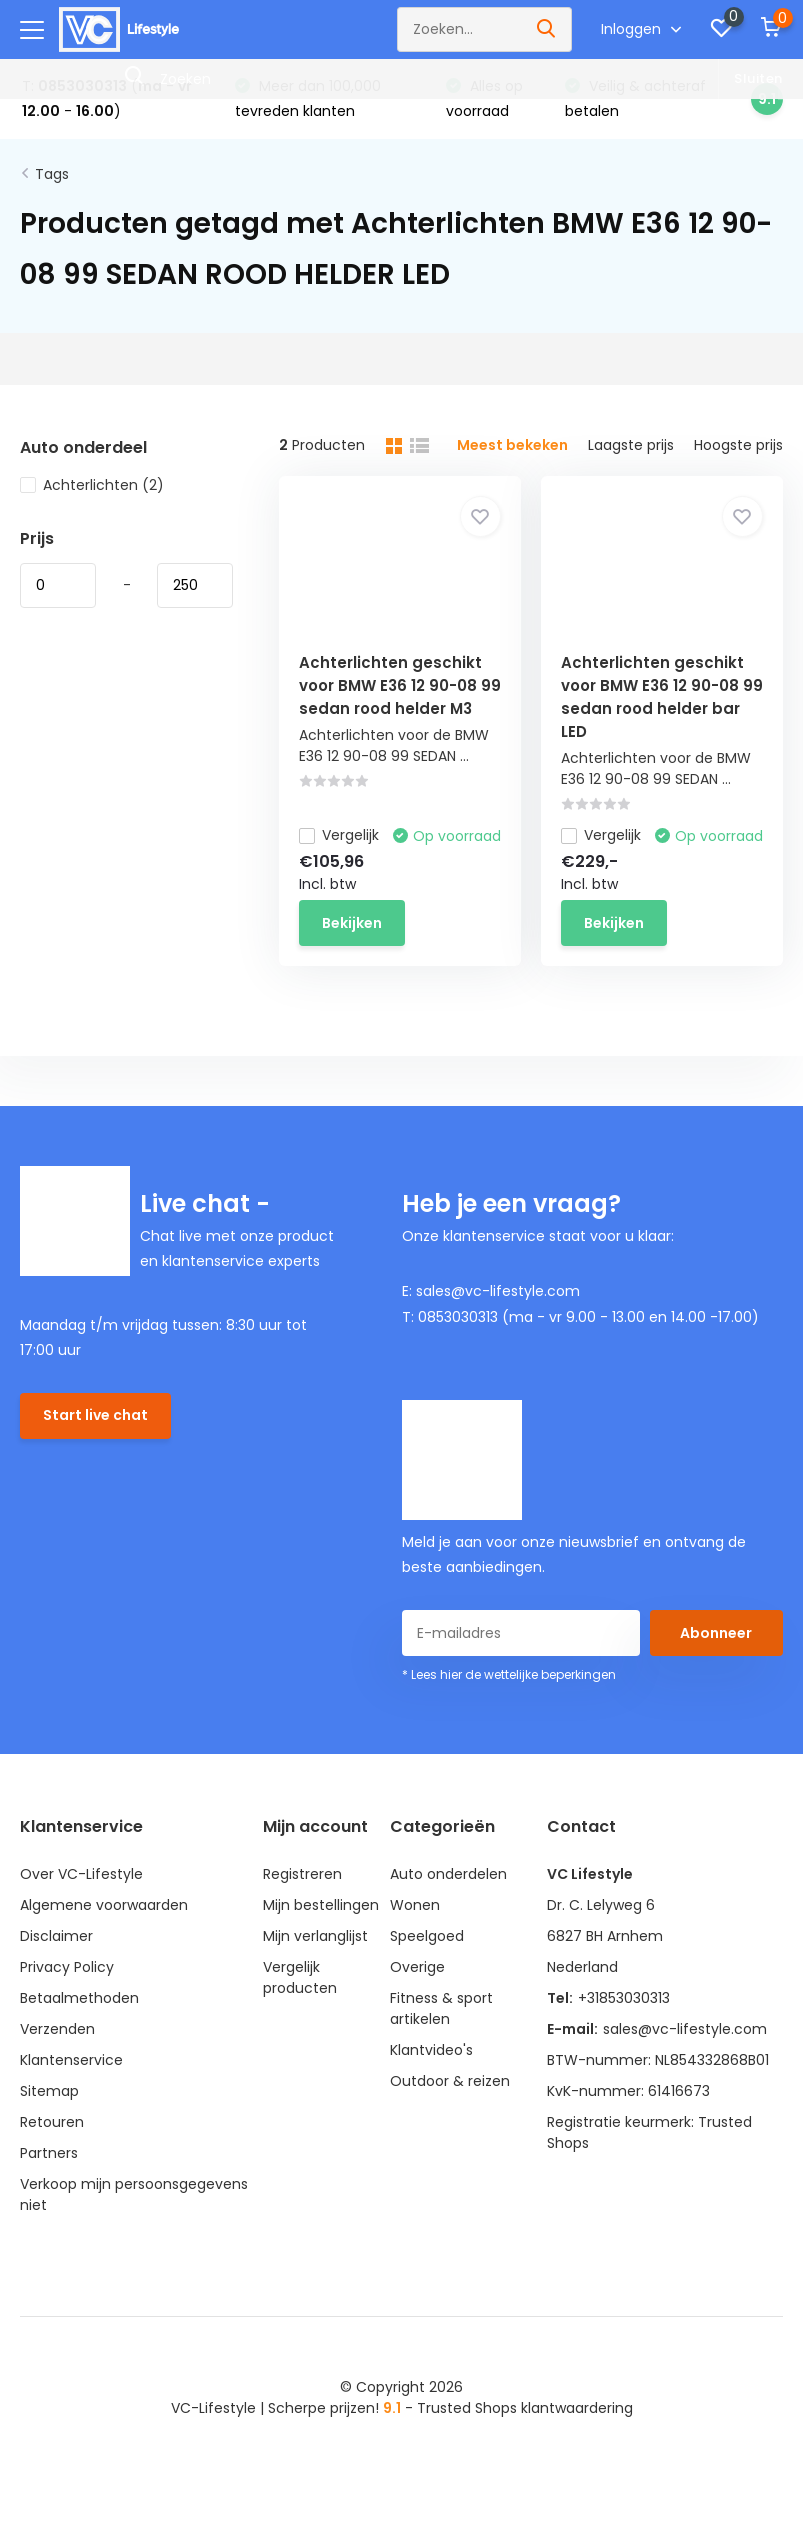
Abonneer (716, 1633)
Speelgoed (427, 1936)
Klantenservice (71, 2060)
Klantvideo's (431, 2050)
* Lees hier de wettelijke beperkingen (509, 1674)
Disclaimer (56, 1936)
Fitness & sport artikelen (441, 2008)
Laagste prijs (631, 445)
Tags (52, 174)
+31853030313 (624, 1998)
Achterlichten (92, 485)
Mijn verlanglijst (315, 1936)
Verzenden (57, 2029)
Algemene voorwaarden (104, 1905)
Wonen (415, 1905)
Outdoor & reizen (450, 2081)
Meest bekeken (512, 445)
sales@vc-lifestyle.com (685, 2029)
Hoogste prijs (738, 445)
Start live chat (95, 1415)
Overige (417, 1967)
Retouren (52, 2122)
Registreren (302, 1874)
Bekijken (352, 923)
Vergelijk (339, 835)
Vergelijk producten (300, 1977)
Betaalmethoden (79, 1998)
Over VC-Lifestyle (81, 1874)
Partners (49, 2153)
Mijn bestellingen (321, 1905)
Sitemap (49, 2091)
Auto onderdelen (448, 1874)
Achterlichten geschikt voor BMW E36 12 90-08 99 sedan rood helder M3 (400, 685)
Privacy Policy (67, 1967)
